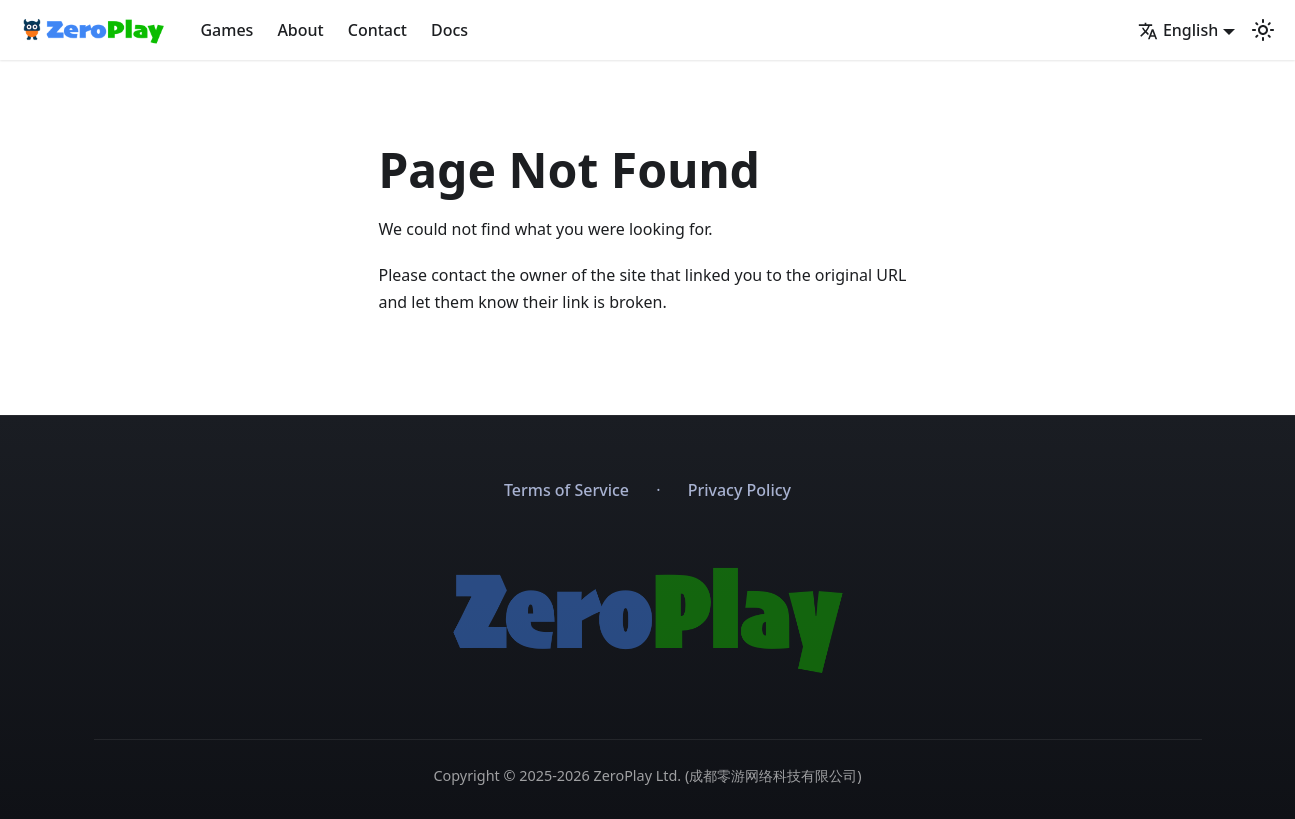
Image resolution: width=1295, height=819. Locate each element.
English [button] (1178, 30)
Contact (377, 30)
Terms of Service (566, 490)
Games (226, 30)
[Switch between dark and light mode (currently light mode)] (1263, 30)
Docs (449, 30)
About (300, 30)
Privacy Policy (739, 490)
